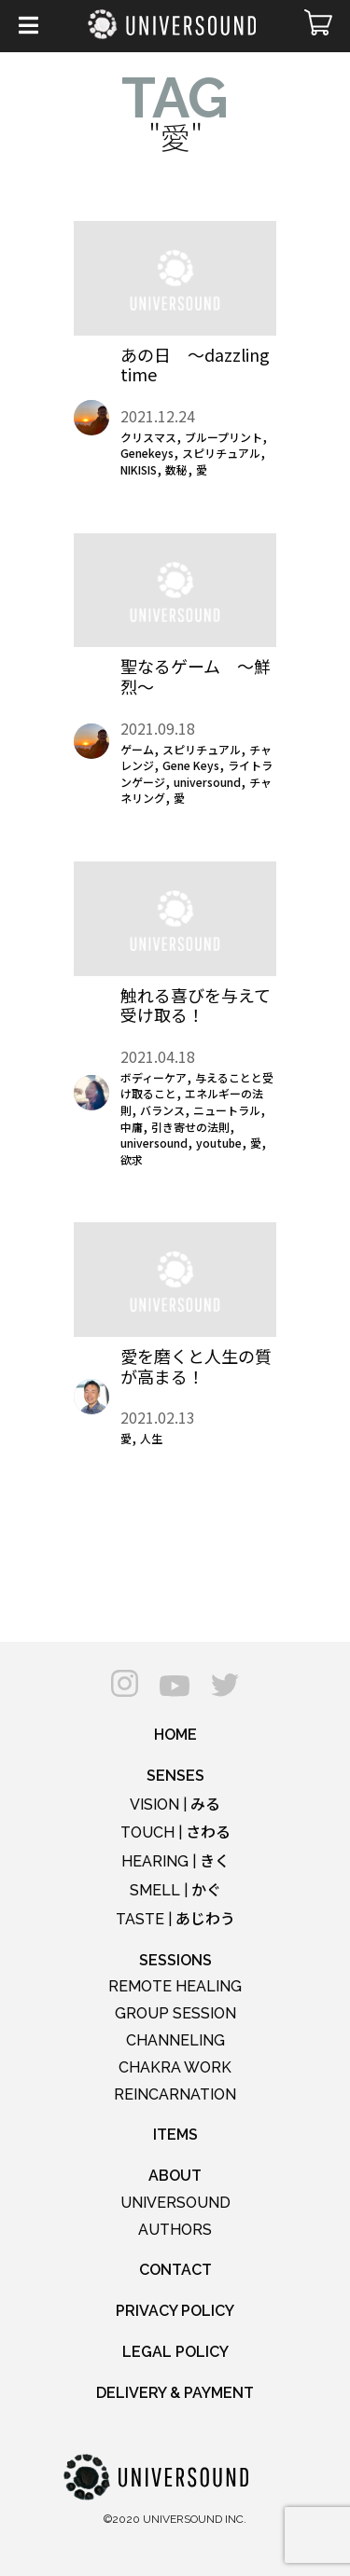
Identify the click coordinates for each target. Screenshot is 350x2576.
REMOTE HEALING (175, 1986)
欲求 (131, 1159)
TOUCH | (175, 1832)
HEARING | (175, 1861)
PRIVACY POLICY (175, 2311)
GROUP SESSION (175, 2013)
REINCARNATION (175, 2094)
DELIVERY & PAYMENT (175, 2393)
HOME (175, 1734)
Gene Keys (190, 765)
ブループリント (223, 437)
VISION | (175, 1804)
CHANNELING (175, 2040)
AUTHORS (175, 2230)
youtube (219, 1142)
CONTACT (175, 2270)
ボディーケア (153, 1077)
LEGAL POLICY (175, 2352)
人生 (151, 1438)
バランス (162, 1110)
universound (207, 782)
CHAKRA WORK (175, 2067)
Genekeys (147, 453)
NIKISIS (138, 469)
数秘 (176, 469)
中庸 (131, 1127)
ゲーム (137, 749)
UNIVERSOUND (175, 2202)
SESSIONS (175, 1960)
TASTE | (175, 1919)
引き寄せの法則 (190, 1127)
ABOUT (175, 2175)
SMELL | (175, 1890)
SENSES (175, 1775)
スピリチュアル (221, 453)
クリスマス (148, 437)
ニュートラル (226, 1110)
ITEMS (175, 2134)
